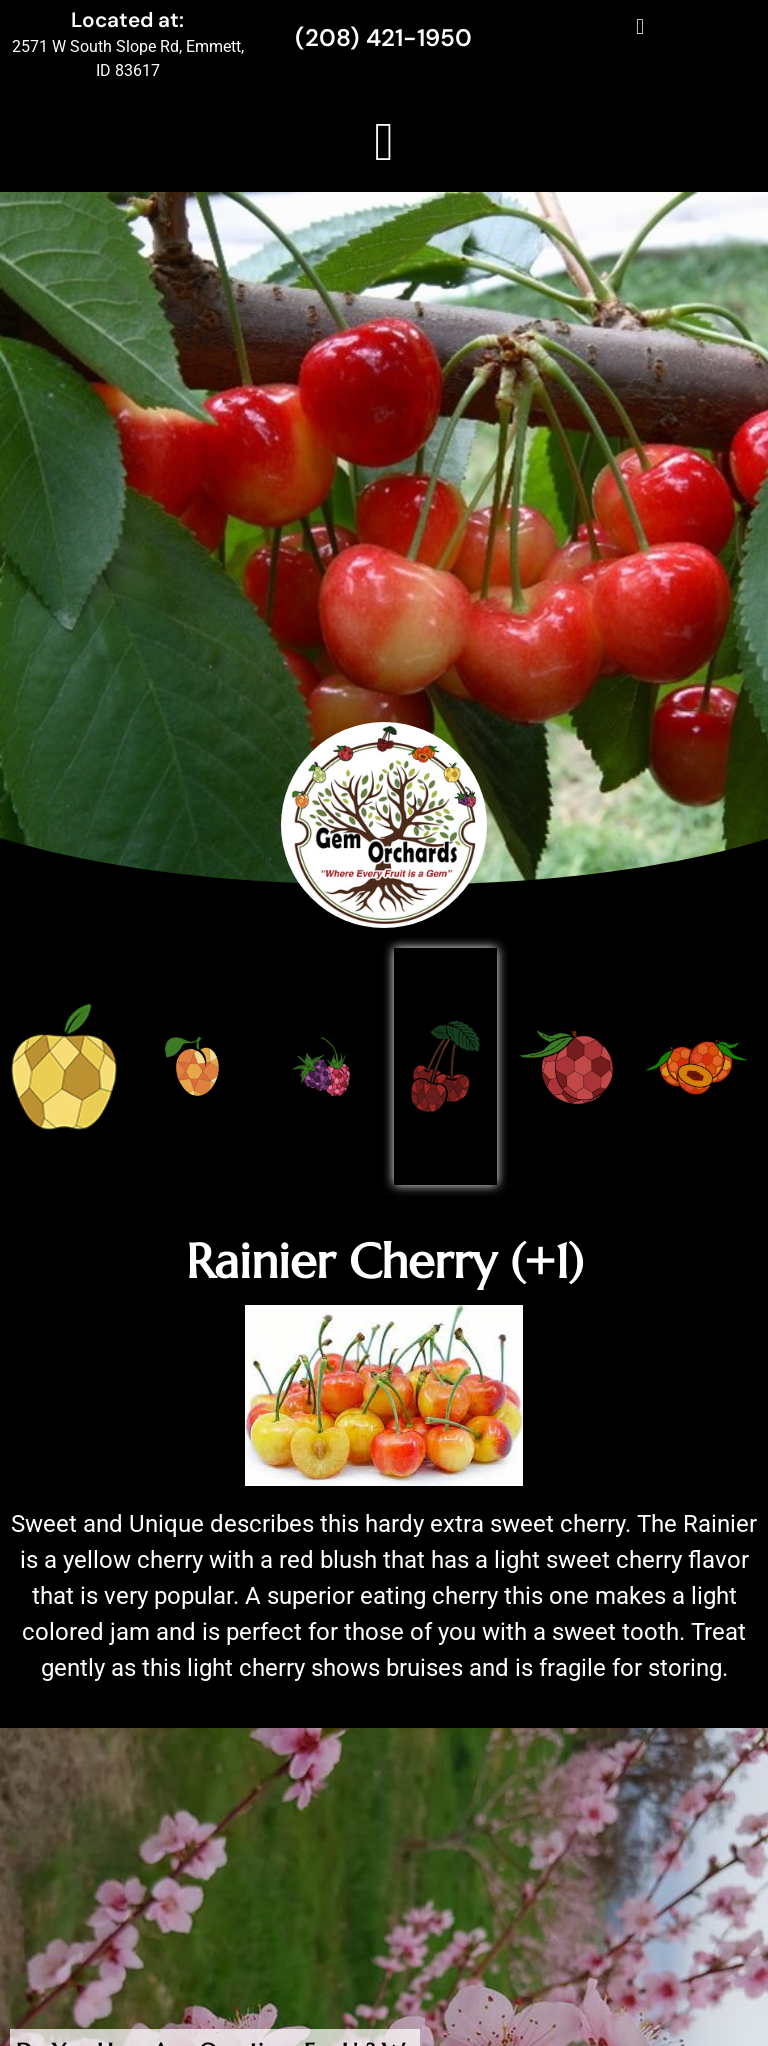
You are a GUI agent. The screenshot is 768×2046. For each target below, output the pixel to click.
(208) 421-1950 (383, 37)
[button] (639, 26)
